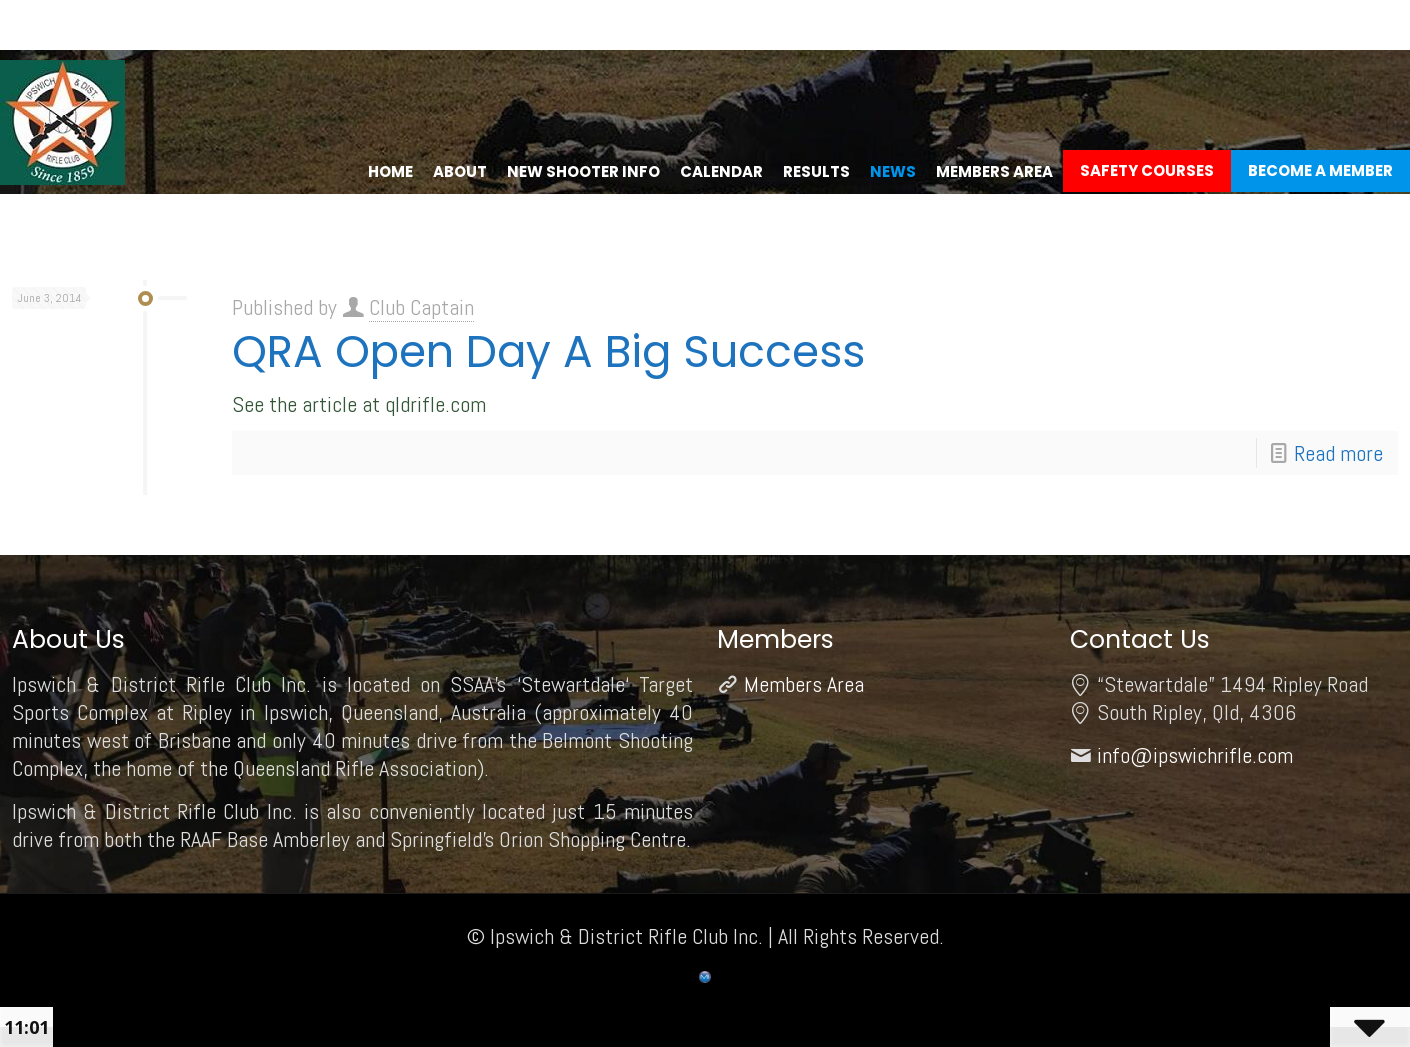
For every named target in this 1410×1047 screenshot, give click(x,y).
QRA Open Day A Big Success (548, 351)
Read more (1338, 453)
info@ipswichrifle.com (1195, 755)
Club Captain (421, 307)
